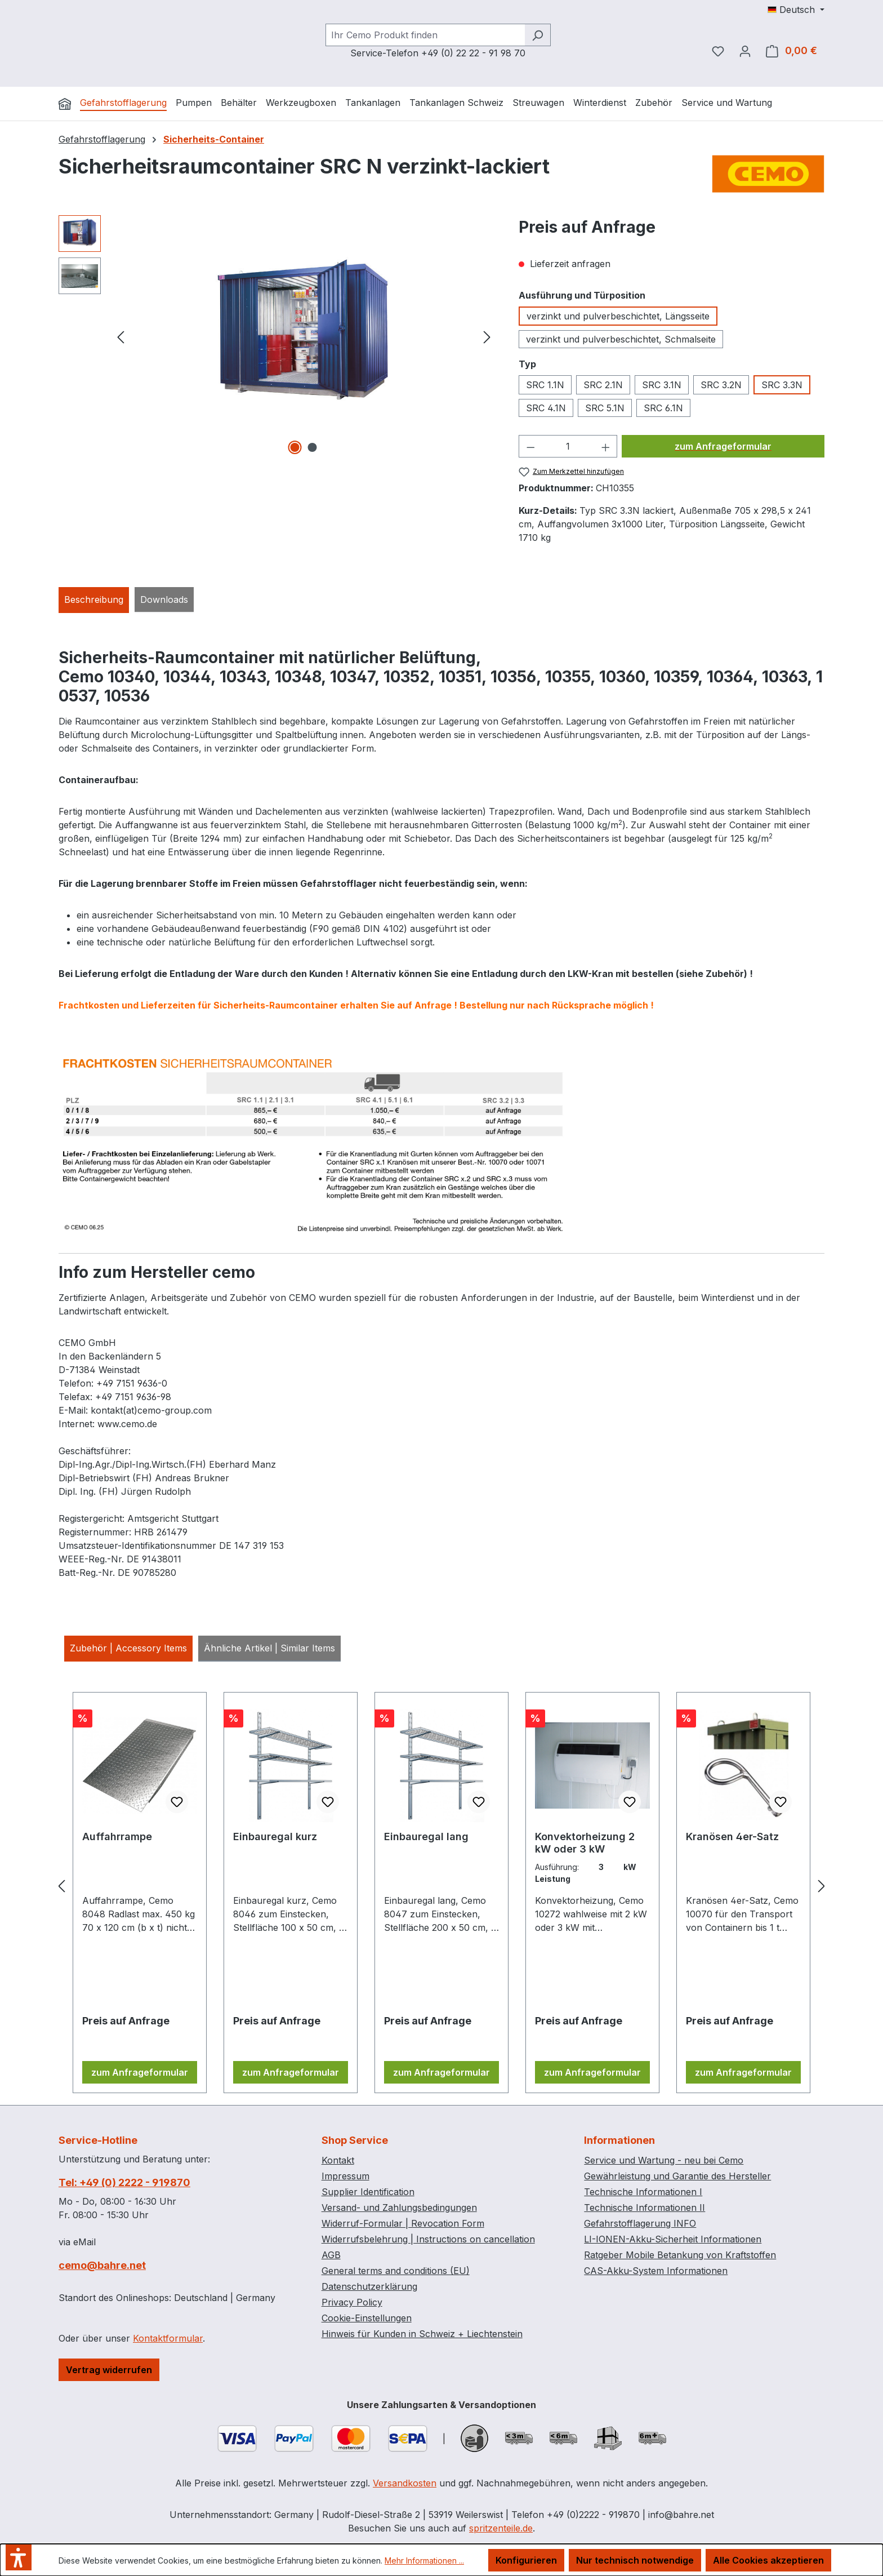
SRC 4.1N (546, 408)
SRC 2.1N (603, 384)
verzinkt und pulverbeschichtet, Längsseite (618, 316)
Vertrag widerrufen (109, 2369)
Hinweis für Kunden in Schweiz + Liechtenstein (422, 2333)
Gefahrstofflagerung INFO (640, 2223)
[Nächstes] (487, 336)
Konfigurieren (526, 2560)
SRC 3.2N (721, 384)
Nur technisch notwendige (635, 2560)
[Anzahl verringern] (530, 446)
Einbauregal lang (426, 1836)
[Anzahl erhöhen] (606, 446)
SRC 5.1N (605, 408)
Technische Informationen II (644, 2207)
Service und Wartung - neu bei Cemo (663, 2160)
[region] (277, 336)
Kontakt (338, 2160)
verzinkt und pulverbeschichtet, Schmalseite (621, 339)
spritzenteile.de (501, 2528)
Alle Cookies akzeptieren (768, 2560)
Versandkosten (404, 2483)
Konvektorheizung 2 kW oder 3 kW (585, 1843)
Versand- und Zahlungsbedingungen (399, 2207)
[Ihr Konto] (745, 50)
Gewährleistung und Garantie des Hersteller (677, 2176)
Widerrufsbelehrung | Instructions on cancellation (428, 2239)
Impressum (345, 2176)
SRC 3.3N (781, 384)
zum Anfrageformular (723, 446)
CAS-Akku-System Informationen (656, 2270)
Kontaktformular (168, 2338)
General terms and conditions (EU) (396, 2270)
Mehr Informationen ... (424, 2560)
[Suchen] (537, 35)
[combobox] (425, 35)
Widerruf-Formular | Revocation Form (403, 2223)
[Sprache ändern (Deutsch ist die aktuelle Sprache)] (796, 9)
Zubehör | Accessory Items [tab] (128, 1648)
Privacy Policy (352, 2302)
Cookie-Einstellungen (367, 2318)
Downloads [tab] (164, 599)
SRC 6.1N (663, 408)
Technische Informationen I (643, 2191)
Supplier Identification (368, 2191)
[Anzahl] (568, 446)
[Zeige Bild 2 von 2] (312, 447)
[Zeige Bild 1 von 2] (295, 447)
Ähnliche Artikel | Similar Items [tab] (269, 1648)
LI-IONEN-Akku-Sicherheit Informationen (672, 2239)
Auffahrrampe (117, 1836)
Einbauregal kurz (275, 1836)
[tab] (94, 600)
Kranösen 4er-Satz (732, 1836)
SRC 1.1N (545, 384)
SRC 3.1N (661, 384)
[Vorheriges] (120, 336)
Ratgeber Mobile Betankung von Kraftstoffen (680, 2254)
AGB (331, 2254)
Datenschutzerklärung (369, 2286)
